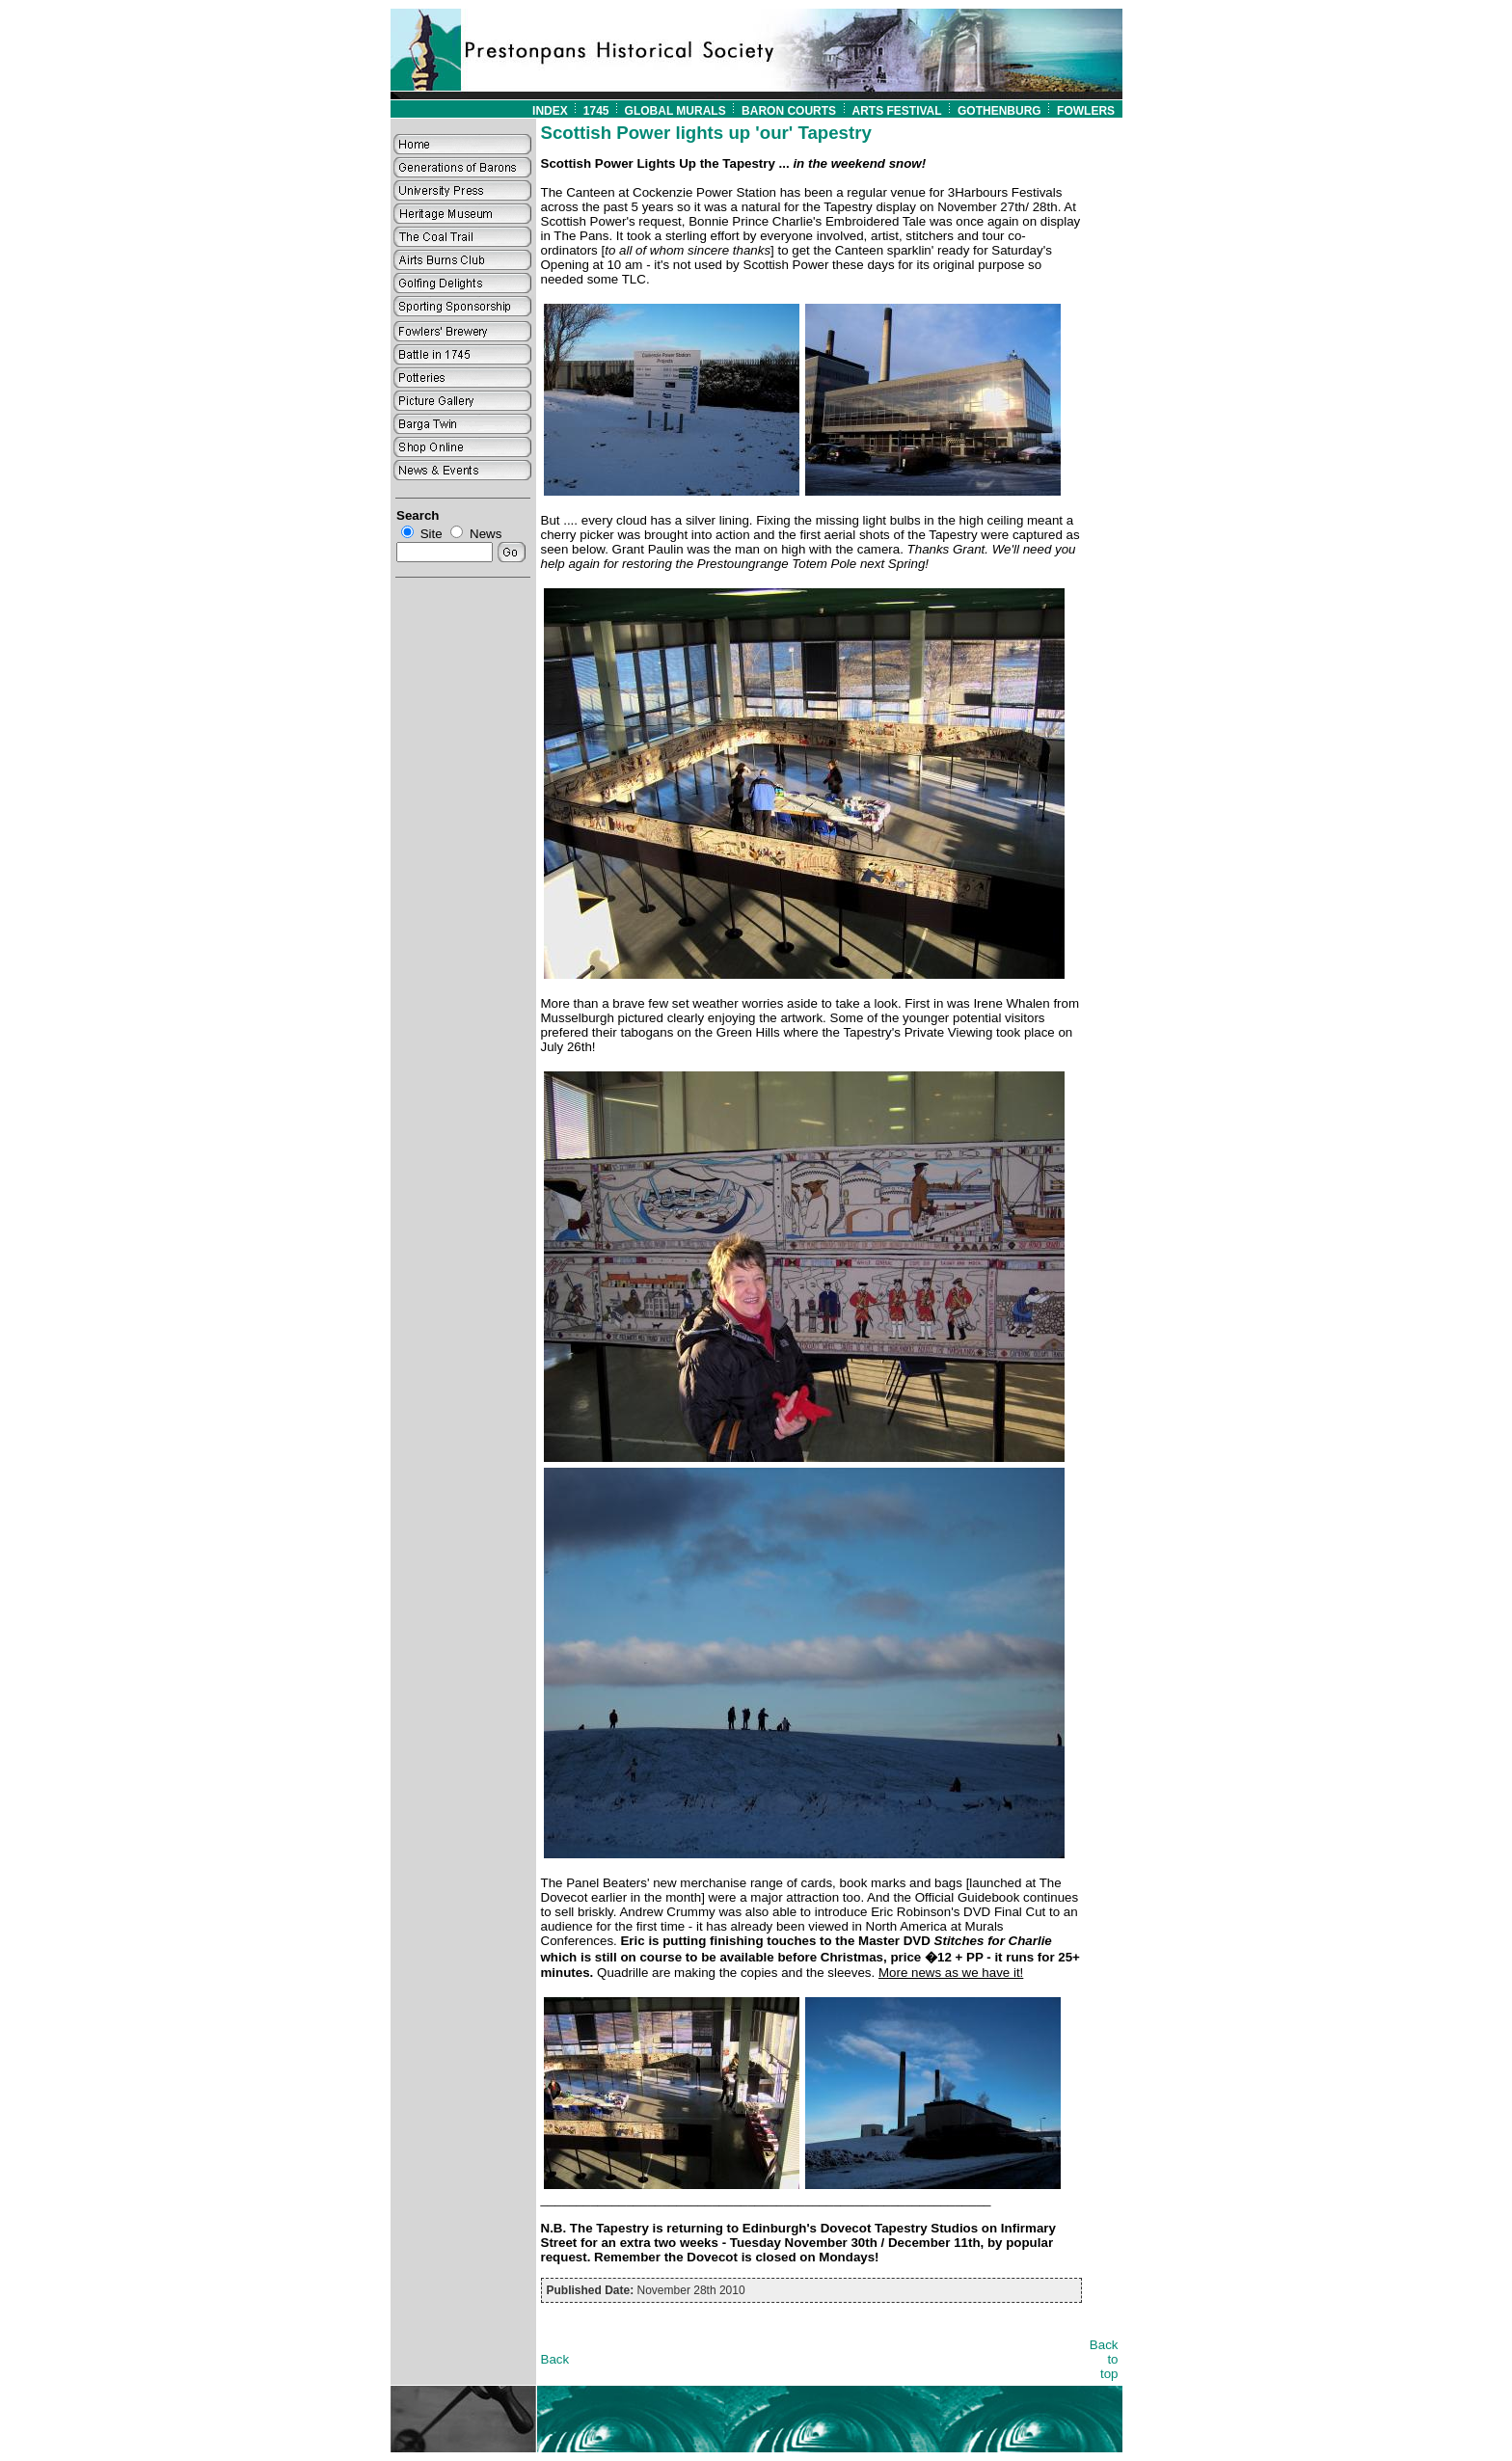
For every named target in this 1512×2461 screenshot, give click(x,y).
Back (555, 2359)
